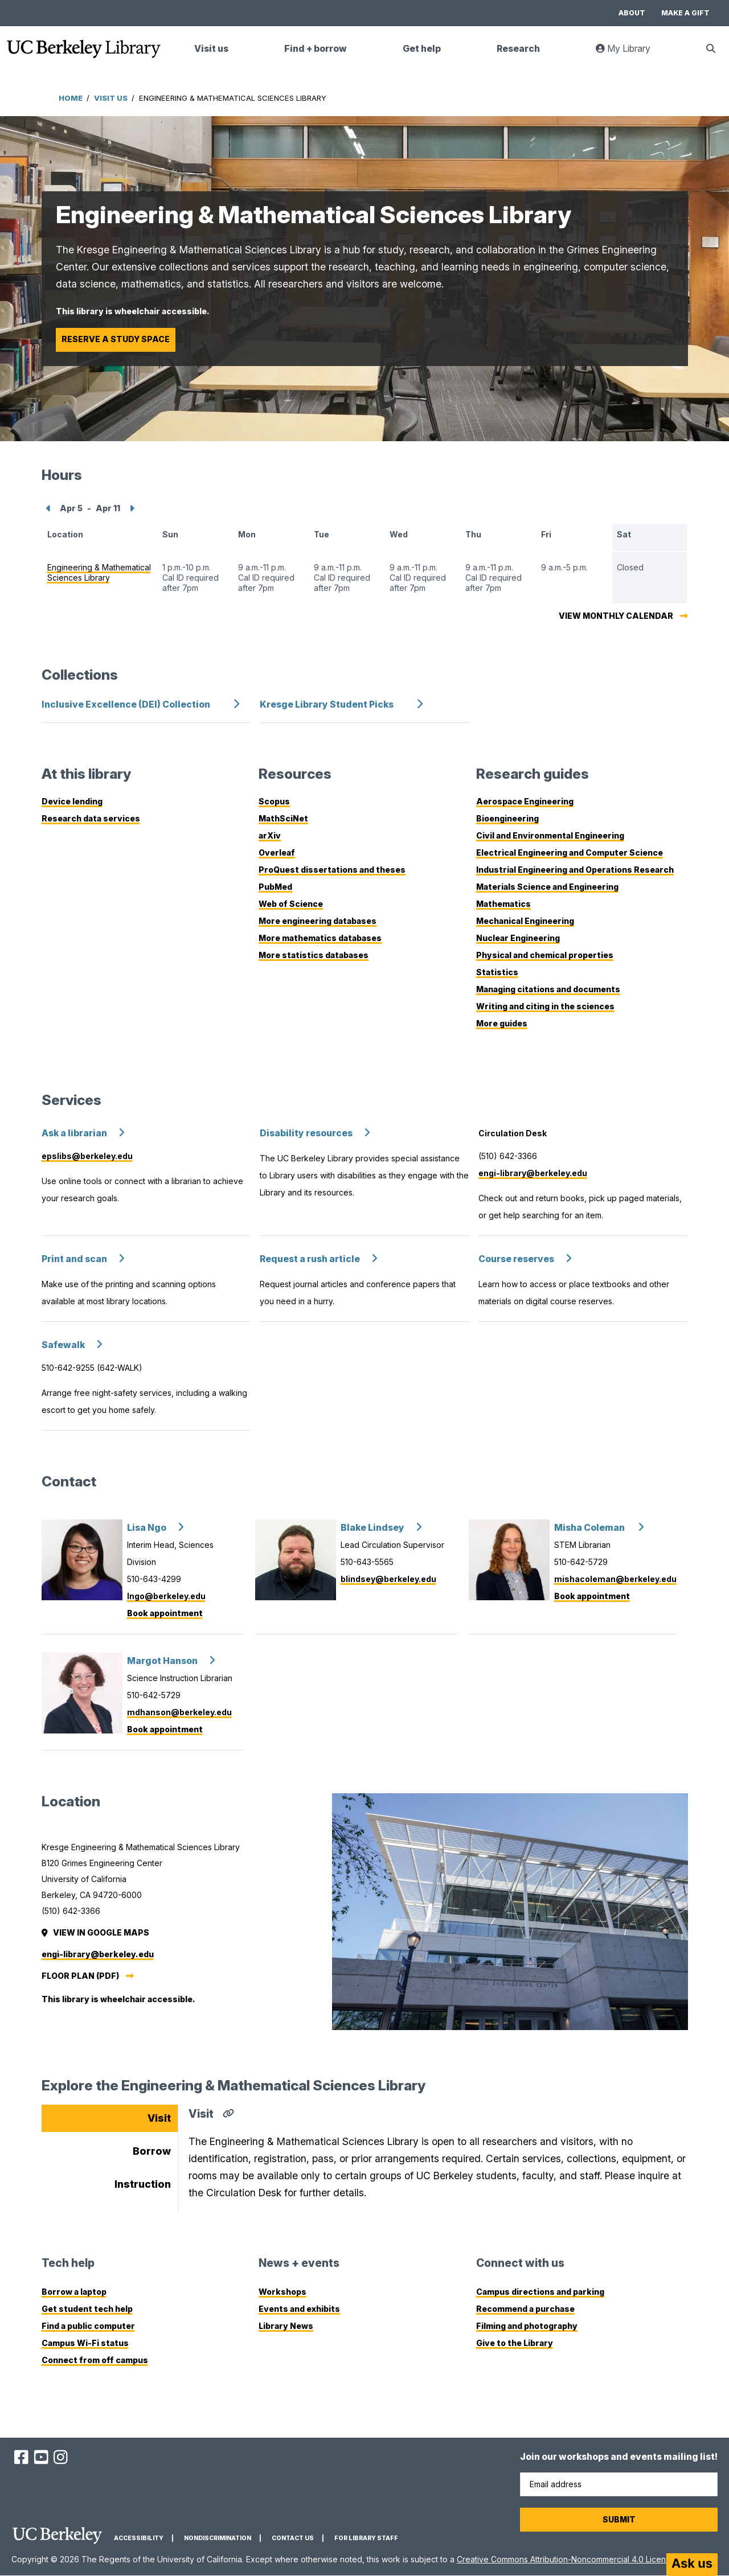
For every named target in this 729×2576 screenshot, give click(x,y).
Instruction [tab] (142, 2184)
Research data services (91, 818)
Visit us (211, 48)
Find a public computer (88, 2326)
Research (518, 48)
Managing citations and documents (548, 989)
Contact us (293, 2538)
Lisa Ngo (146, 1527)
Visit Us (111, 97)
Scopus (274, 801)
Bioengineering (507, 818)
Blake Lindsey (372, 1527)
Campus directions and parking (540, 2291)
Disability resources (306, 1133)
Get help (422, 48)
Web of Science (291, 904)
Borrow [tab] (152, 2151)
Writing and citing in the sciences (545, 1006)
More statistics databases (313, 955)
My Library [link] (630, 53)
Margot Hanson (162, 1660)
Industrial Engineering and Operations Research (575, 869)
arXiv (270, 835)
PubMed (275, 886)
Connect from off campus (95, 2360)
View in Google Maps (96, 1932)
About (632, 13)
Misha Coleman (590, 1527)
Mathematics (503, 904)
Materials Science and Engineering (547, 886)
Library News (286, 2326)
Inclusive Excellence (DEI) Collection (126, 704)
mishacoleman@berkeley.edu (615, 1579)
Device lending (72, 801)
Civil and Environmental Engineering (550, 835)
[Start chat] (692, 2564)
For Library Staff (366, 2538)
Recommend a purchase (525, 2309)
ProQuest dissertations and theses (332, 869)
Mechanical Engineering (525, 921)
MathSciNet (283, 818)
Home (71, 97)
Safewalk (63, 1345)
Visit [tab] (159, 2118)
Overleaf (277, 852)
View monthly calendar (616, 616)
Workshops (282, 2291)
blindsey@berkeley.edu (388, 1579)
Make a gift (685, 13)
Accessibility (138, 2538)
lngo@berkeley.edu (166, 1596)
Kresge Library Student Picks (327, 704)
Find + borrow (315, 48)
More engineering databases (317, 921)
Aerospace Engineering (525, 801)
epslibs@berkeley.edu (87, 1156)
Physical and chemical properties (544, 955)
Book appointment (165, 1613)
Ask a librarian (74, 1133)
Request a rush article (310, 1259)
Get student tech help (87, 2309)
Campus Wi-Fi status (85, 2343)
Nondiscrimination (217, 2538)
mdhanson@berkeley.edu (179, 1712)
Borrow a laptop (74, 2291)
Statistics (497, 972)
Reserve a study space (116, 339)
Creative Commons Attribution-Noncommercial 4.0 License (566, 2559)
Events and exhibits (299, 2309)
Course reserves (516, 1259)
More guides (501, 1023)
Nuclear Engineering (518, 938)
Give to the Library (514, 2343)
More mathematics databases (320, 938)
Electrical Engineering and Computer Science (569, 852)
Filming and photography (527, 2326)
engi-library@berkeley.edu (532, 1173)
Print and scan (74, 1259)
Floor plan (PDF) (80, 1976)
